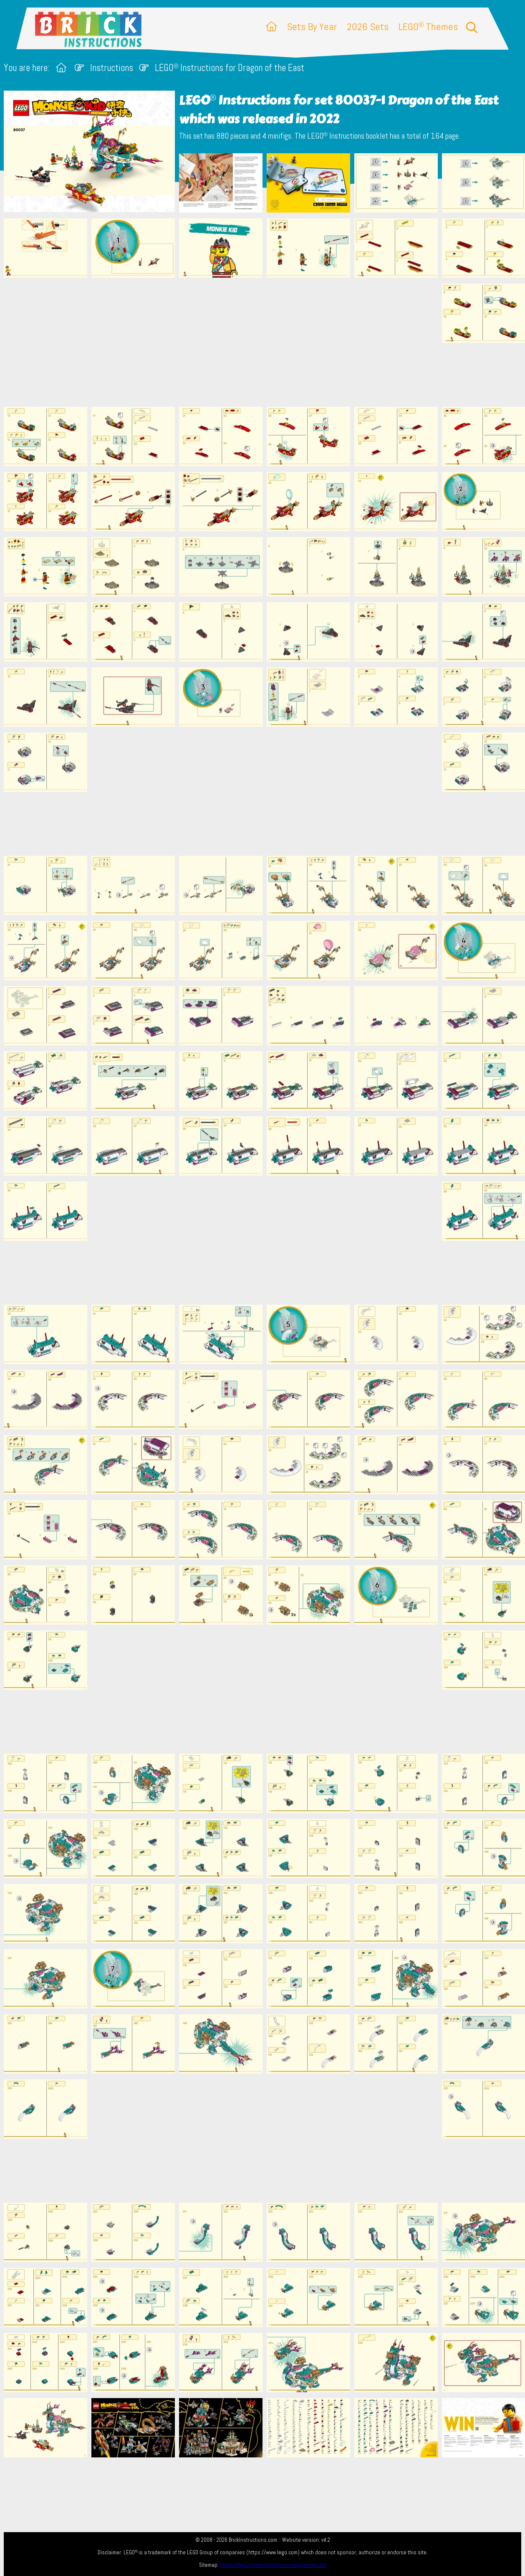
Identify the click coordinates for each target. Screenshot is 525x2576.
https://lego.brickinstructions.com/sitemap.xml (273, 2564)
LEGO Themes (428, 26)
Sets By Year (312, 26)
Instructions (111, 68)
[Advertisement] (267, 342)
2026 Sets (368, 26)
